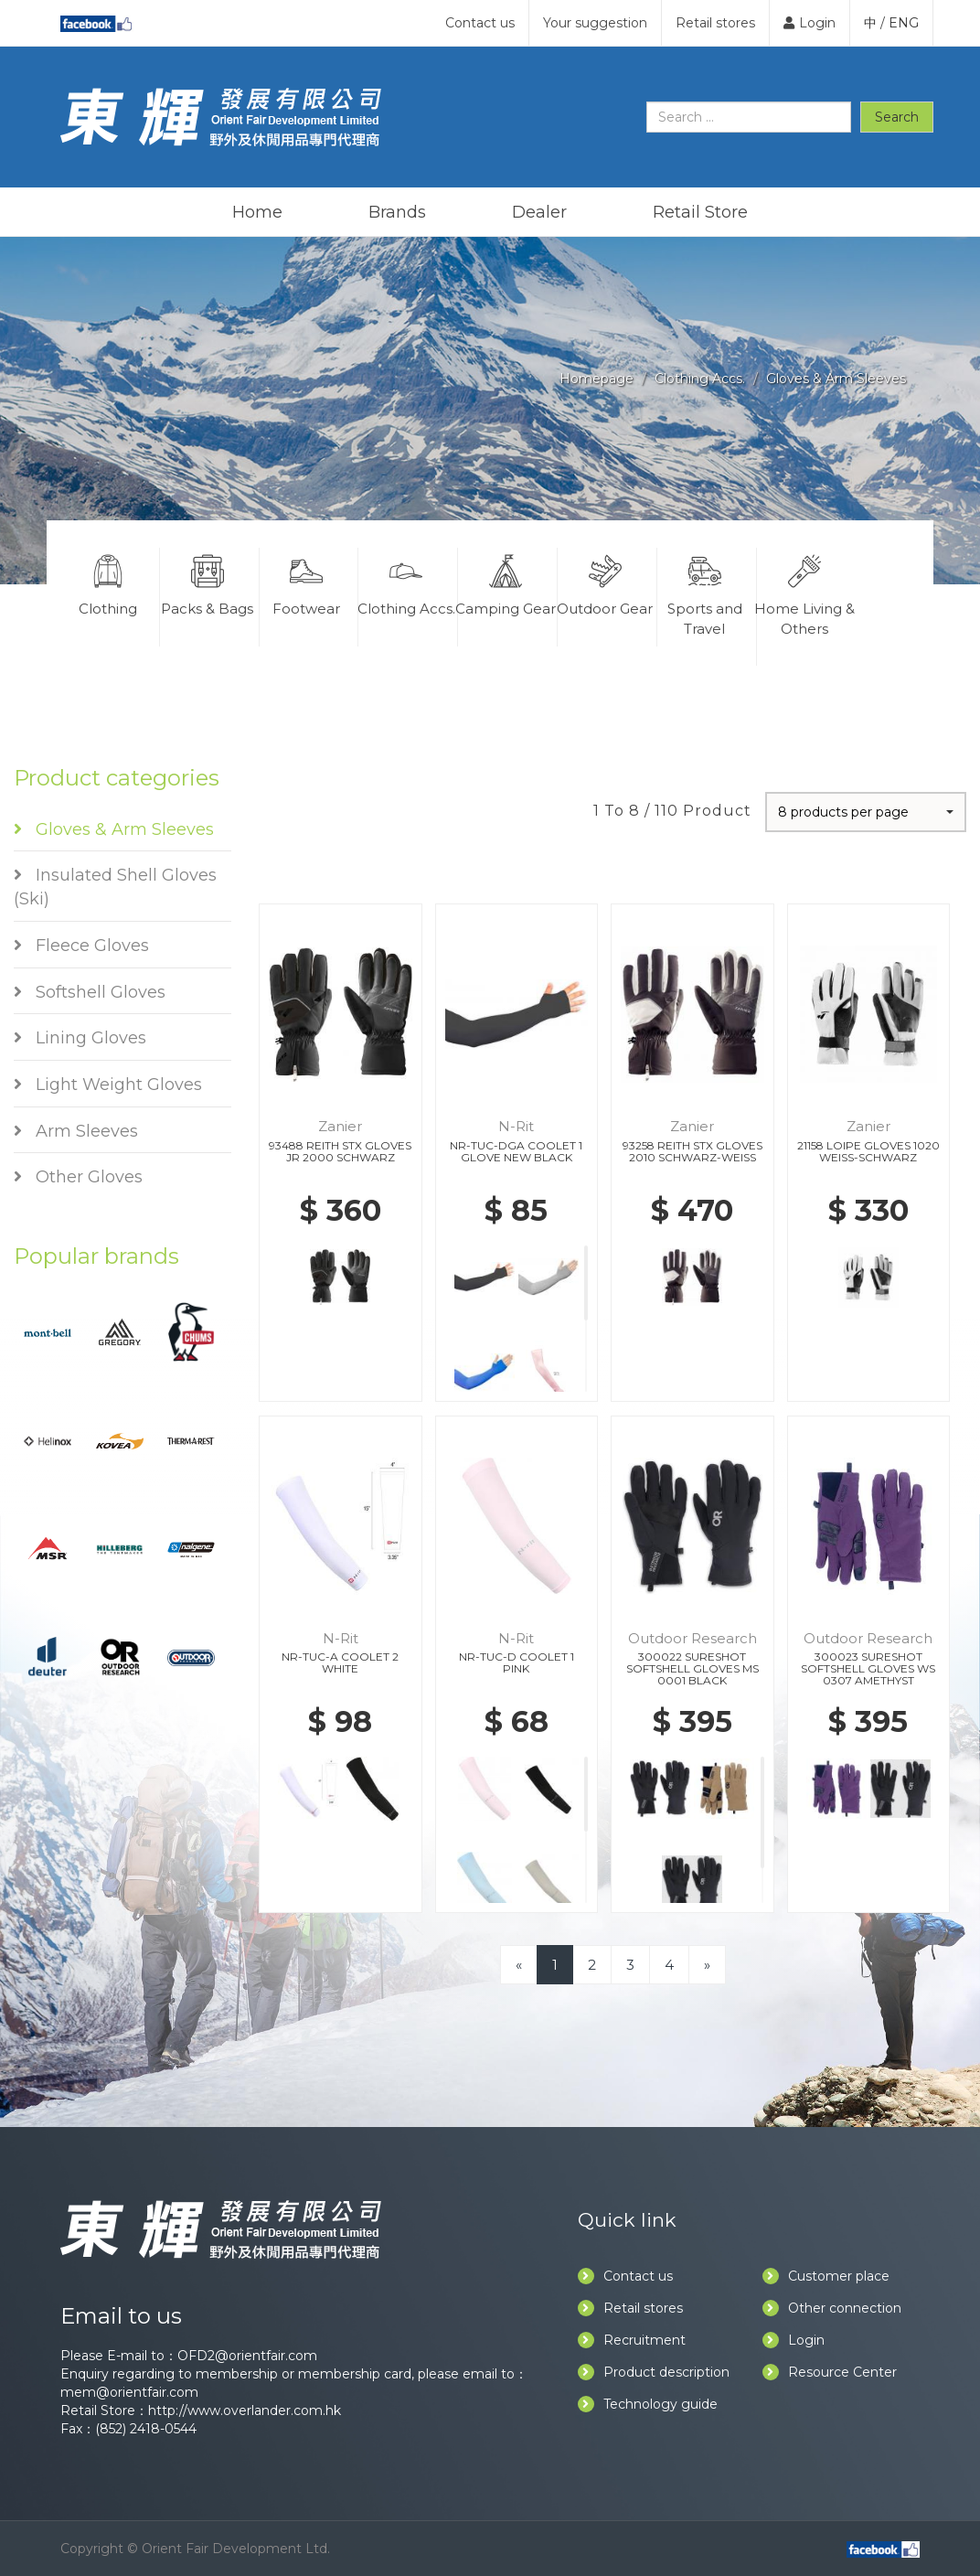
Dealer (539, 212)
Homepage (596, 378)
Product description (654, 2372)
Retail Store (700, 212)
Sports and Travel (705, 592)
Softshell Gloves (89, 992)
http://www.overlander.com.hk (244, 2410)
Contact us (480, 23)
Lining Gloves (80, 1038)
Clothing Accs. (700, 378)
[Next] (707, 1964)
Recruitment (632, 2340)
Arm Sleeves (76, 1131)
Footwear (307, 582)
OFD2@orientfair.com (247, 2355)
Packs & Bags (207, 582)
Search (897, 117)
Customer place (825, 2276)
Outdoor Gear (605, 582)
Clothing (108, 582)
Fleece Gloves (81, 945)
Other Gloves (78, 1177)
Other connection (831, 2308)
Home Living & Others (805, 592)
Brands (397, 212)
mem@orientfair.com (129, 2392)
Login (809, 23)
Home (257, 212)
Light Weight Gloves (108, 1084)
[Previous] (519, 1964)
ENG (904, 23)
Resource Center (829, 2372)
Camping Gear (505, 582)
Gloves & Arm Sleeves (836, 378)
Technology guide (648, 2404)
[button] (865, 812)
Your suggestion (595, 23)
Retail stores (715, 23)
